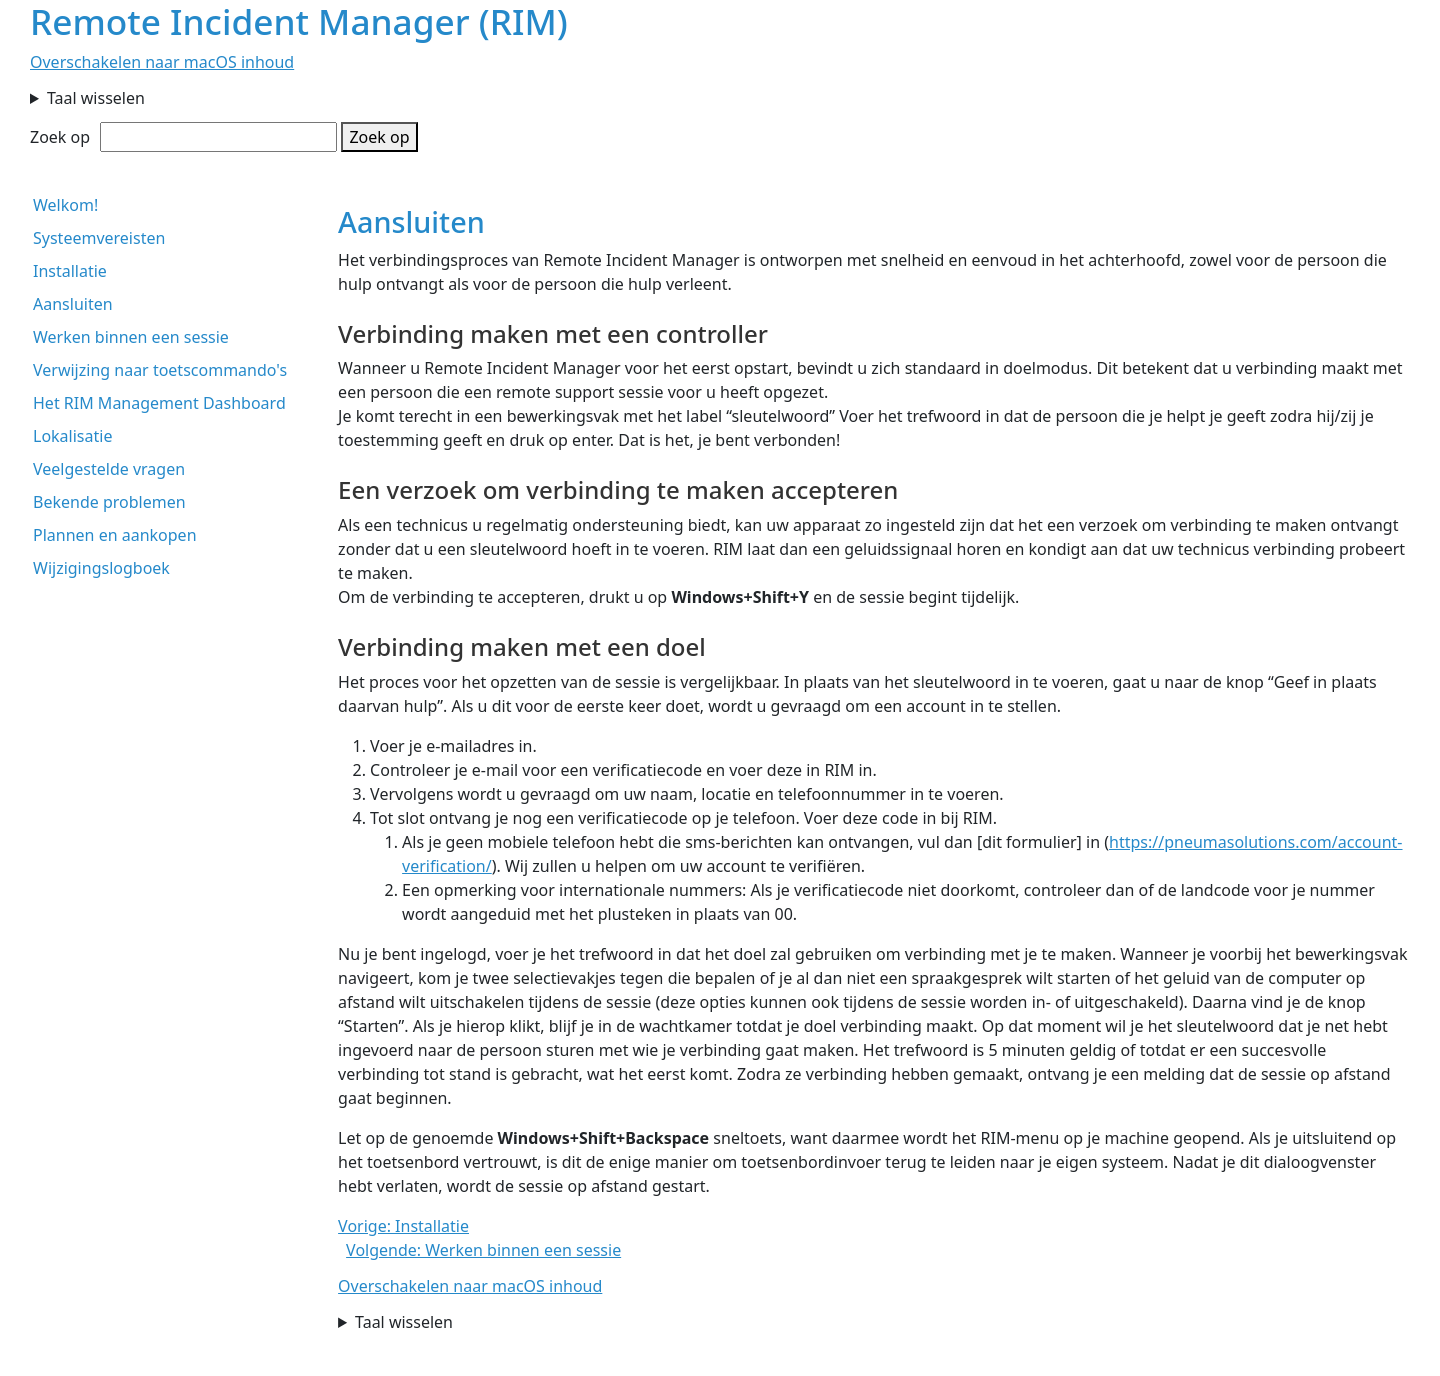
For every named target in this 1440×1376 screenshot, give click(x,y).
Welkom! (65, 205)
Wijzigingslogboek (101, 568)
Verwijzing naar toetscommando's (160, 370)
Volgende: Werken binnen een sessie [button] (483, 1250)
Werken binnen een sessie (131, 337)
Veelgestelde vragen (109, 469)
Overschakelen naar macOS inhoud (162, 62)
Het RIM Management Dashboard (159, 403)
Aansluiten (73, 304)
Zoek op (60, 137)
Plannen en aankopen (115, 535)
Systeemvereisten (99, 238)
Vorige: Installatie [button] (403, 1226)
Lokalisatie (72, 436)
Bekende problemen (109, 502)
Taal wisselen (96, 98)
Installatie (70, 271)
